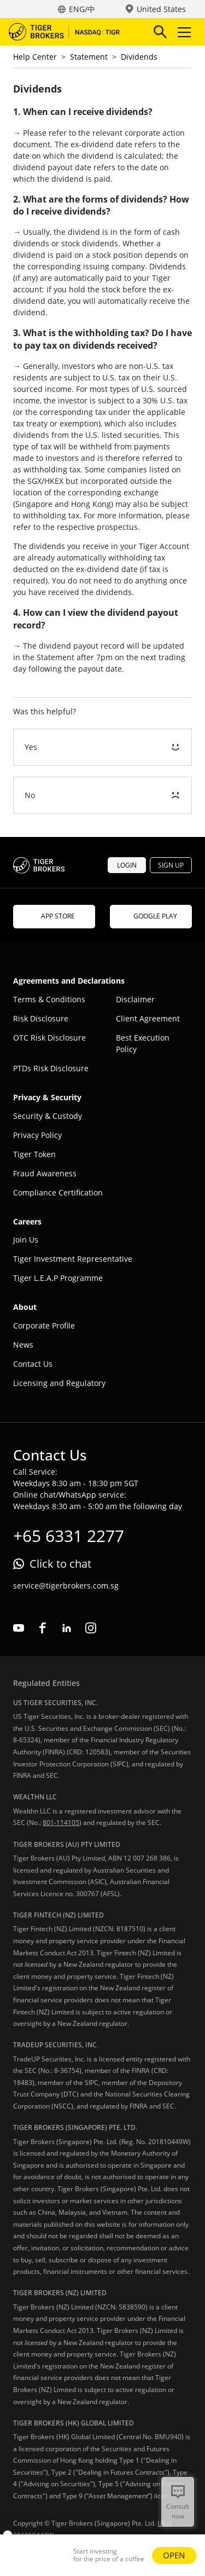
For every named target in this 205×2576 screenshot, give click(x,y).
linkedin (66, 1627)
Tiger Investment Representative (72, 1259)
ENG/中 (82, 9)
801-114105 (61, 1822)
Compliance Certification (58, 1192)
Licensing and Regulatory (59, 1383)
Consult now (177, 2511)
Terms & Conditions (49, 999)
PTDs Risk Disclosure (51, 1068)
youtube (18, 1627)
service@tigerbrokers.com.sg (66, 1585)
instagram (90, 1627)
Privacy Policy (37, 1135)
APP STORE (54, 916)
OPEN (174, 2555)
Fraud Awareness (45, 1173)
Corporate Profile (44, 1325)
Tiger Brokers (71, 32)
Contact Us (32, 1364)
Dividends (139, 56)
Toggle (182, 32)
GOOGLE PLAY (151, 916)
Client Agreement (148, 1018)
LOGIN (127, 865)
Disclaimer (135, 999)
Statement (89, 56)
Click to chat (60, 1563)
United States (161, 9)
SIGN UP (171, 865)
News (23, 1344)
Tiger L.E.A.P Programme (58, 1278)
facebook (42, 1627)
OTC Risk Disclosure (49, 1037)
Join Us (25, 1239)
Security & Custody (47, 1116)
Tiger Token (34, 1154)
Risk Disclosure (40, 1018)
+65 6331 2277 (68, 1535)
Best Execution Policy (142, 1043)
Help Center (35, 56)
